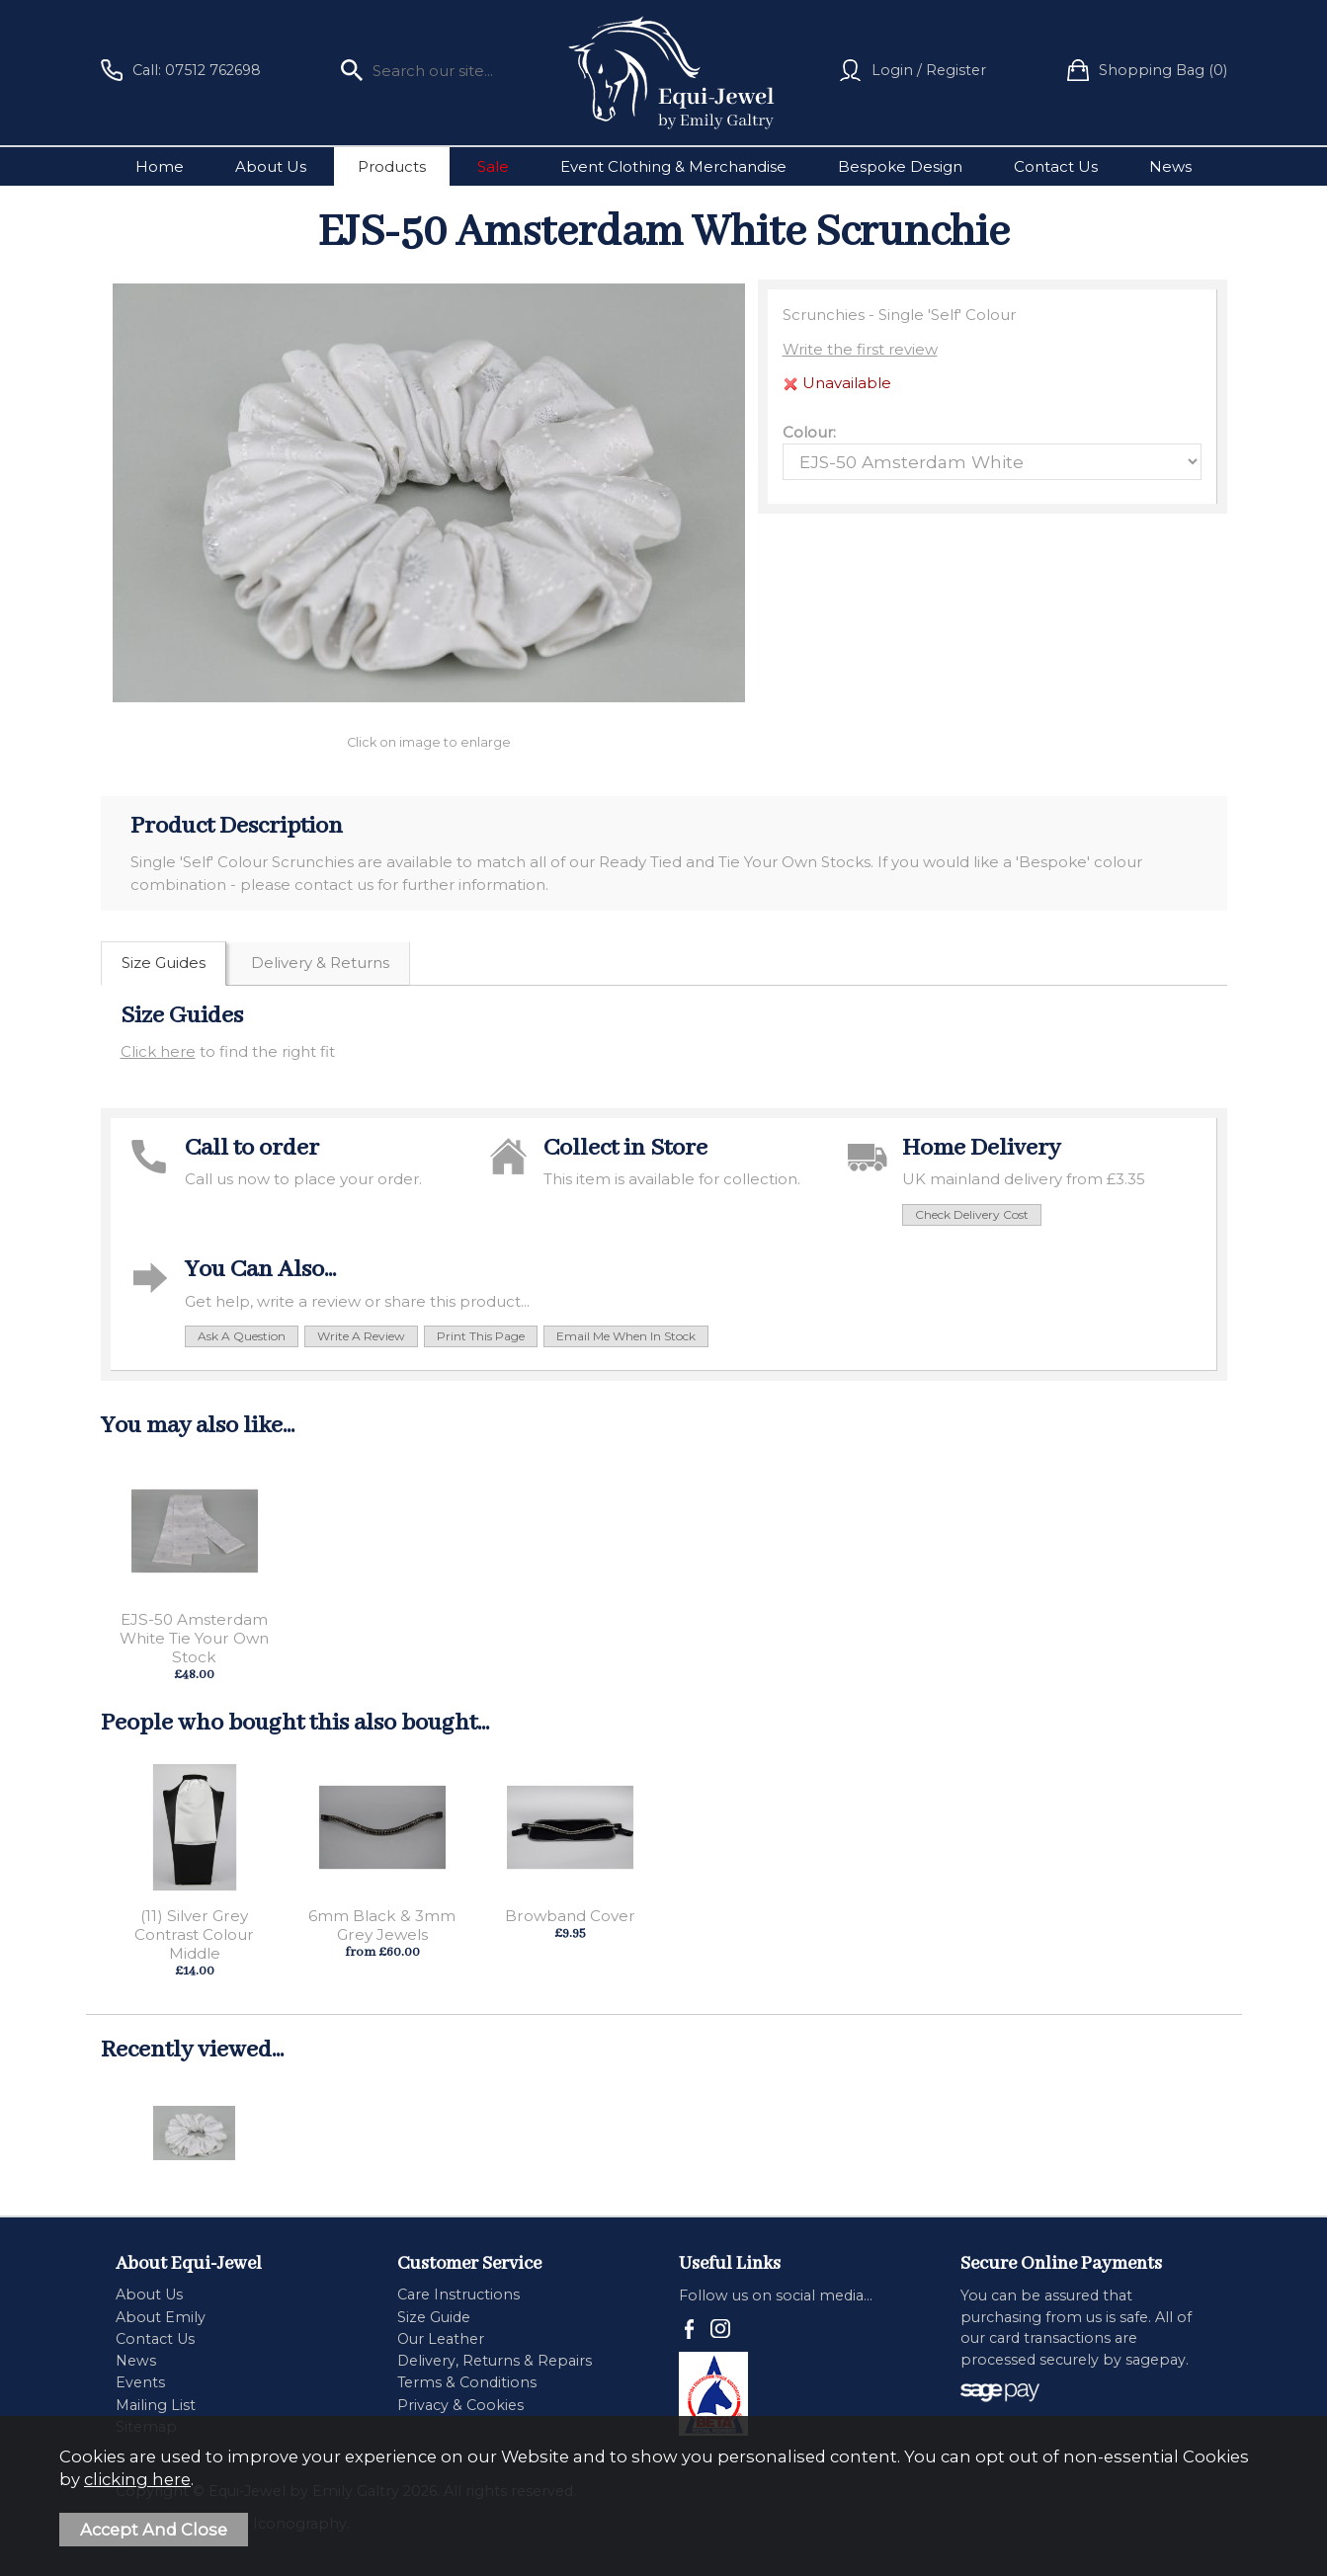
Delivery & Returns (320, 962)
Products (392, 166)
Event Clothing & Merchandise (673, 166)
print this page (481, 1335)
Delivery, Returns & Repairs (494, 2361)
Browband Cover (570, 1915)
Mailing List (156, 2405)
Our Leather (440, 2339)
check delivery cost (972, 1214)
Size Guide (433, 2317)
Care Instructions (458, 2294)
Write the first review (860, 349)
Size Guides (164, 962)
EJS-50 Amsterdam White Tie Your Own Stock (194, 1638)
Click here (158, 1051)
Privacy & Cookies (460, 2405)
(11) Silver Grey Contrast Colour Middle (194, 1934)
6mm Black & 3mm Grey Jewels (382, 1925)
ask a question (242, 1335)
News (1170, 166)
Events (140, 2382)
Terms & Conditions (467, 2382)
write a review (361, 1335)
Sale (493, 166)
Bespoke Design (900, 166)
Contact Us (1056, 166)
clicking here (137, 2479)
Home (159, 166)
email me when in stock (626, 1335)
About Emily (161, 2317)
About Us (270, 166)
